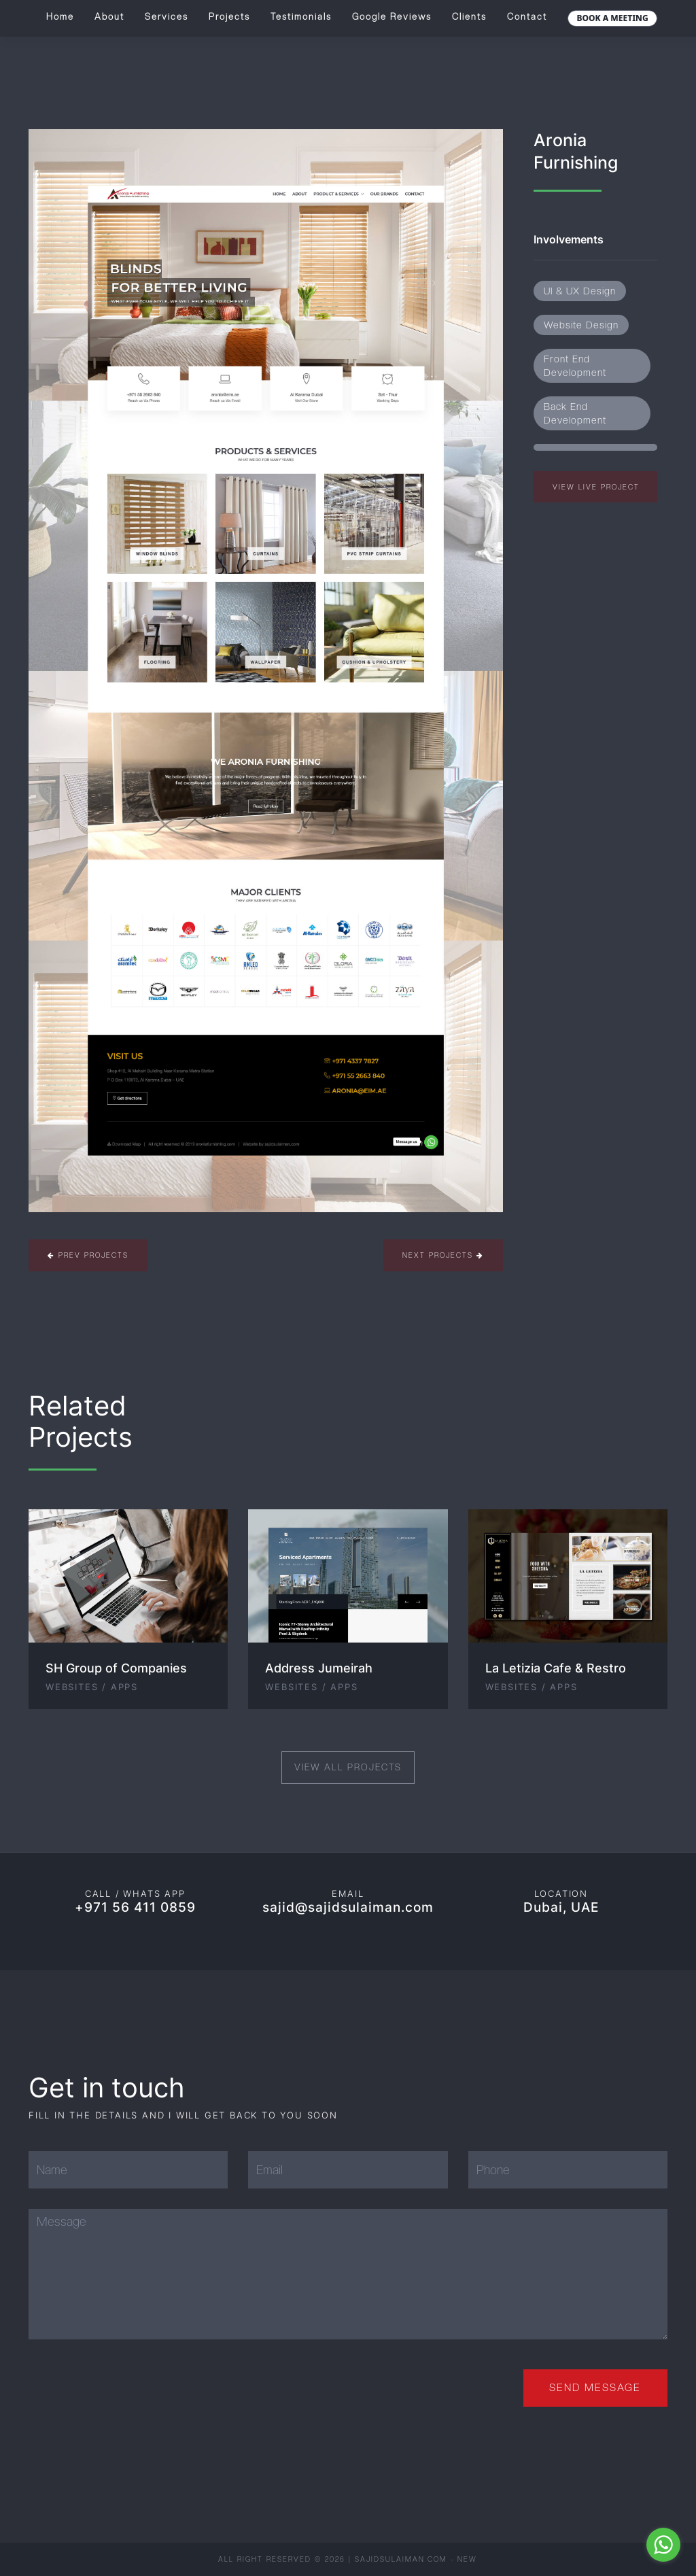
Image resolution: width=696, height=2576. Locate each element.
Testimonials (301, 17)
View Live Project (596, 487)
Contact (527, 17)
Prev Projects (88, 1255)
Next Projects (443, 1255)
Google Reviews (392, 17)
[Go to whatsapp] (663, 2545)
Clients (469, 17)
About (109, 17)
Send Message (595, 2388)
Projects (229, 17)
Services (166, 17)
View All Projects (348, 1767)
